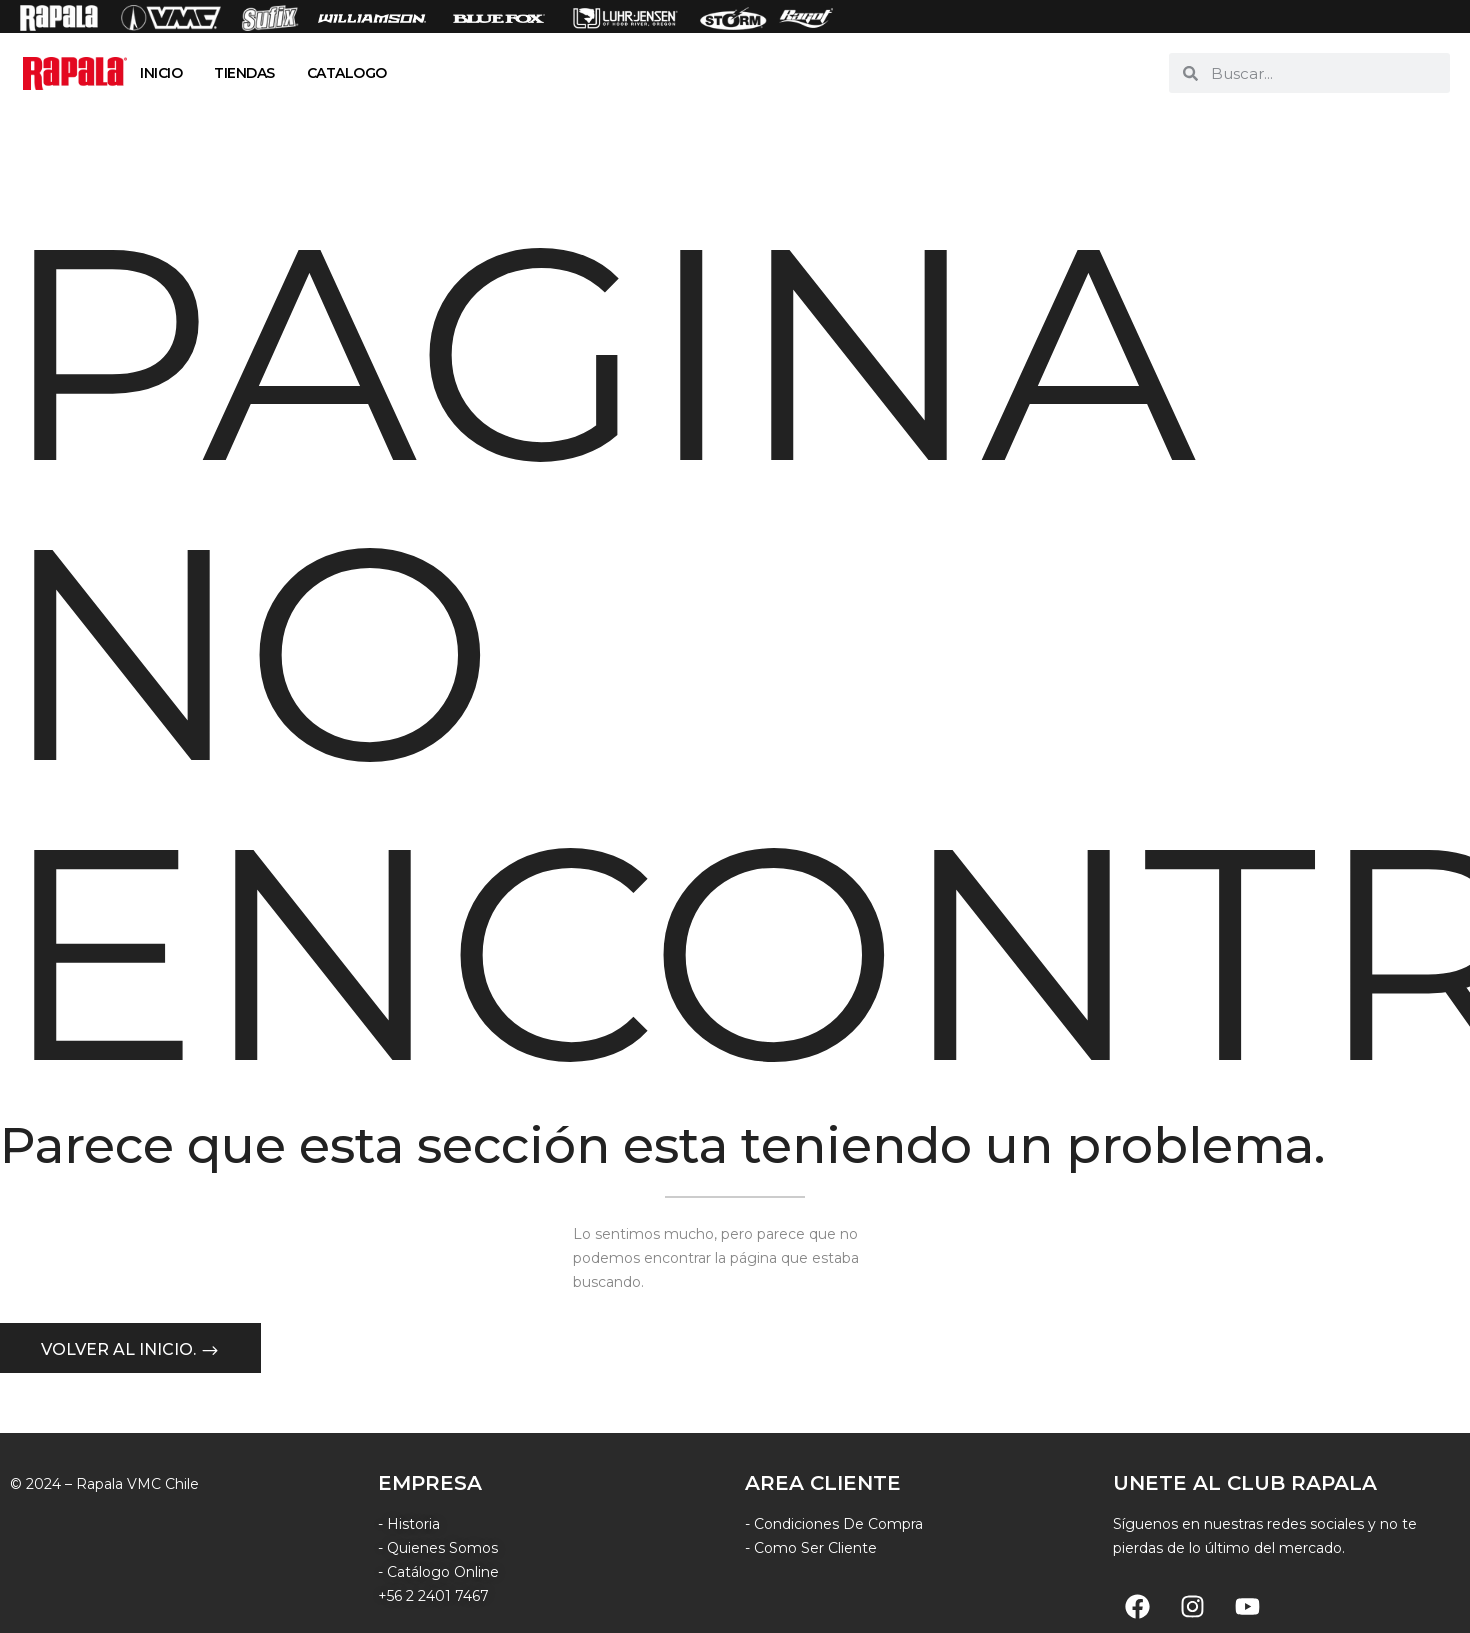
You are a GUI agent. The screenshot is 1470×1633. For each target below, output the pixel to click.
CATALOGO (347, 73)
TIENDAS (244, 73)
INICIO (161, 73)
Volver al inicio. (120, 1351)
